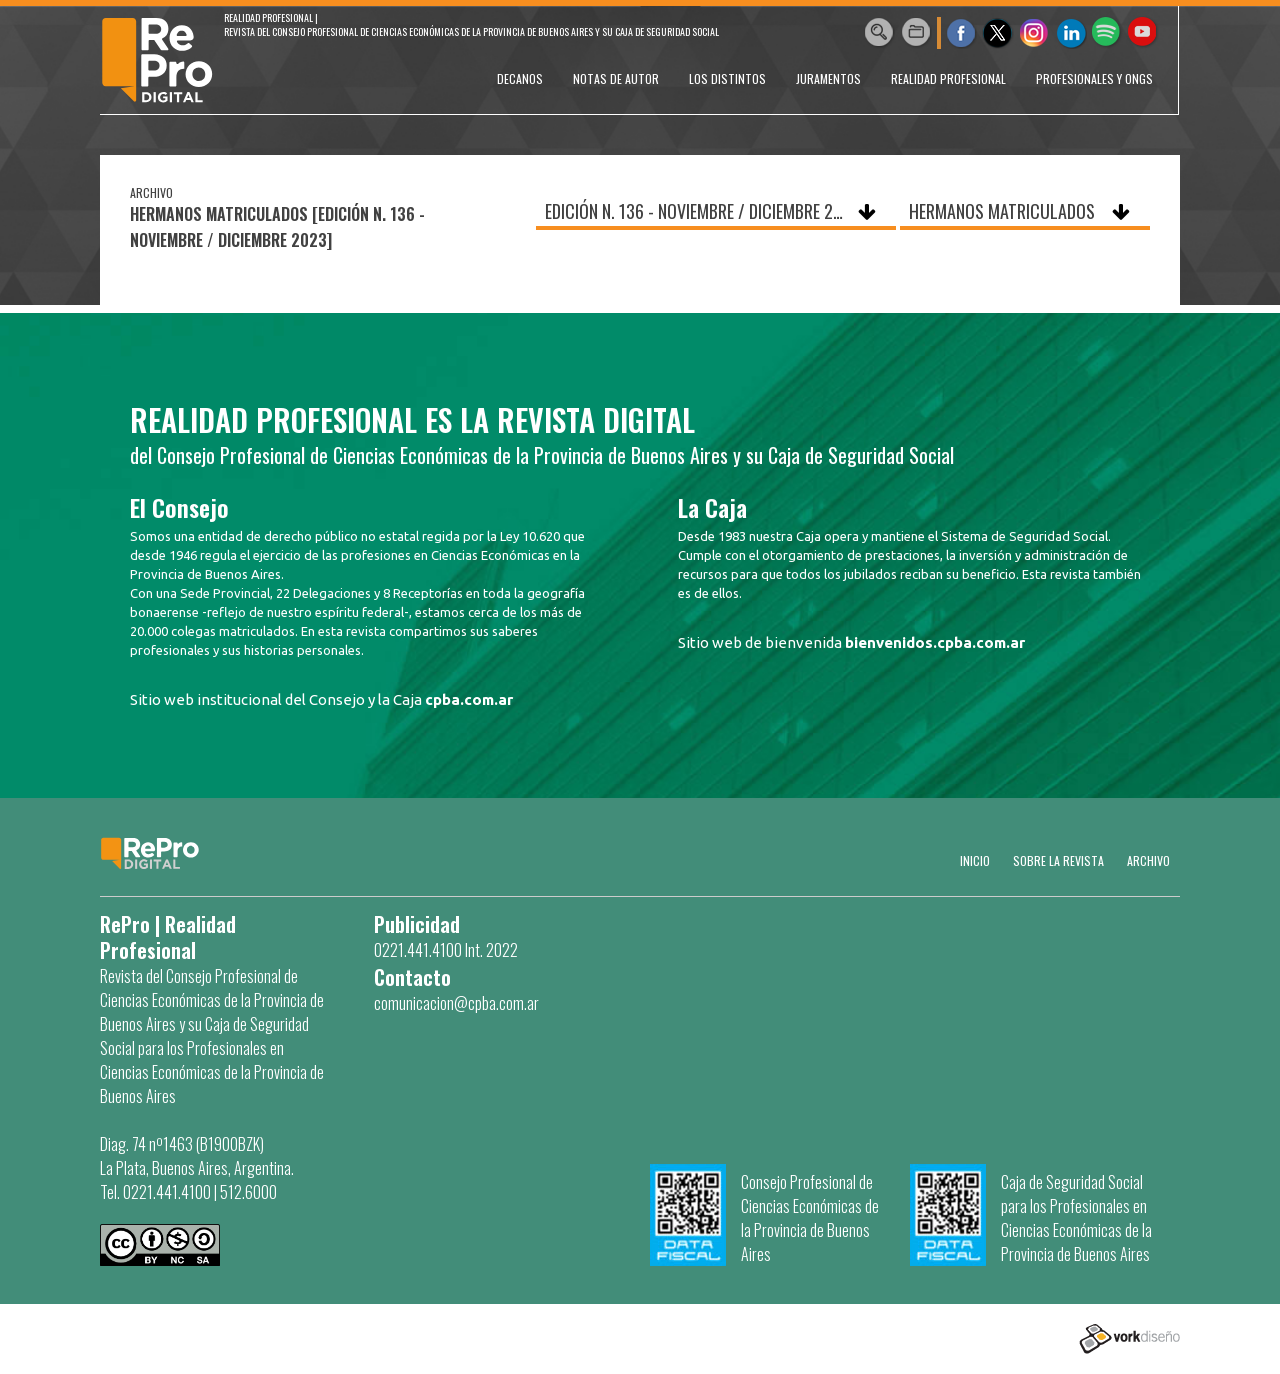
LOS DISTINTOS (727, 78)
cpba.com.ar (469, 699)
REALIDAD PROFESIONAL (948, 78)
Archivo (1148, 860)
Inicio (975, 860)
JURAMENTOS (828, 78)
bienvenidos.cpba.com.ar (935, 642)
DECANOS (520, 78)
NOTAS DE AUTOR (616, 78)
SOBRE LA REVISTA (1058, 860)
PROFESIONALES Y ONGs (1094, 78)
